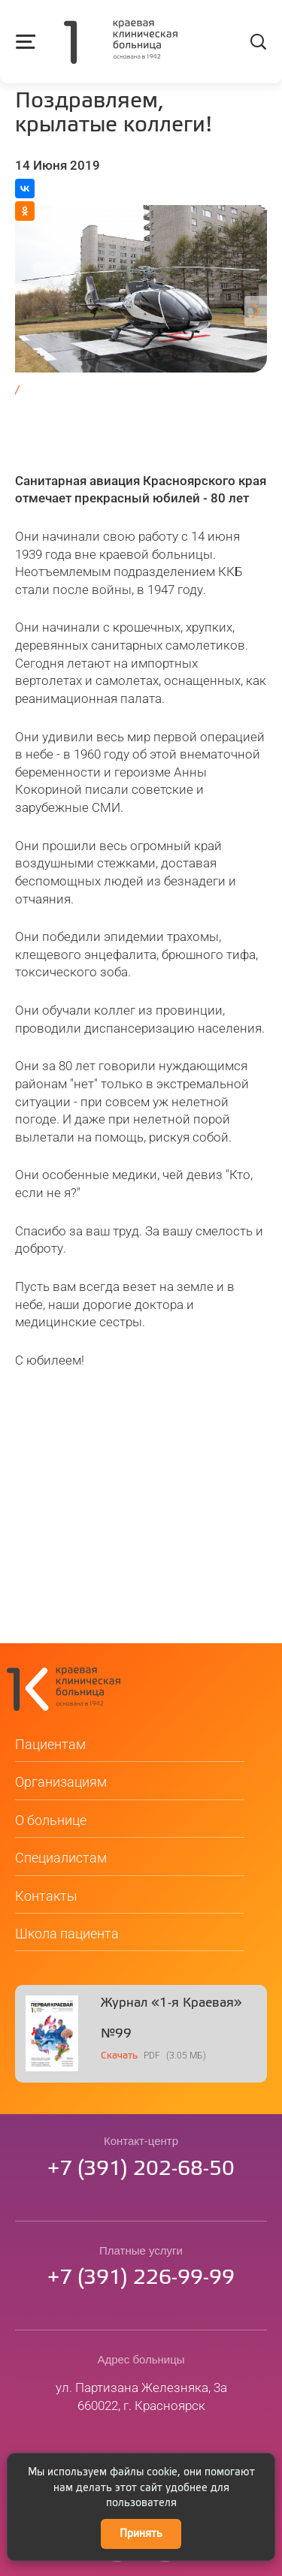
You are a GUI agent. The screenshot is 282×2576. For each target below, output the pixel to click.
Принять (141, 2534)
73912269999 (141, 2283)
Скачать (119, 2060)
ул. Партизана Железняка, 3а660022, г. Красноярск (141, 2401)
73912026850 (141, 2174)
